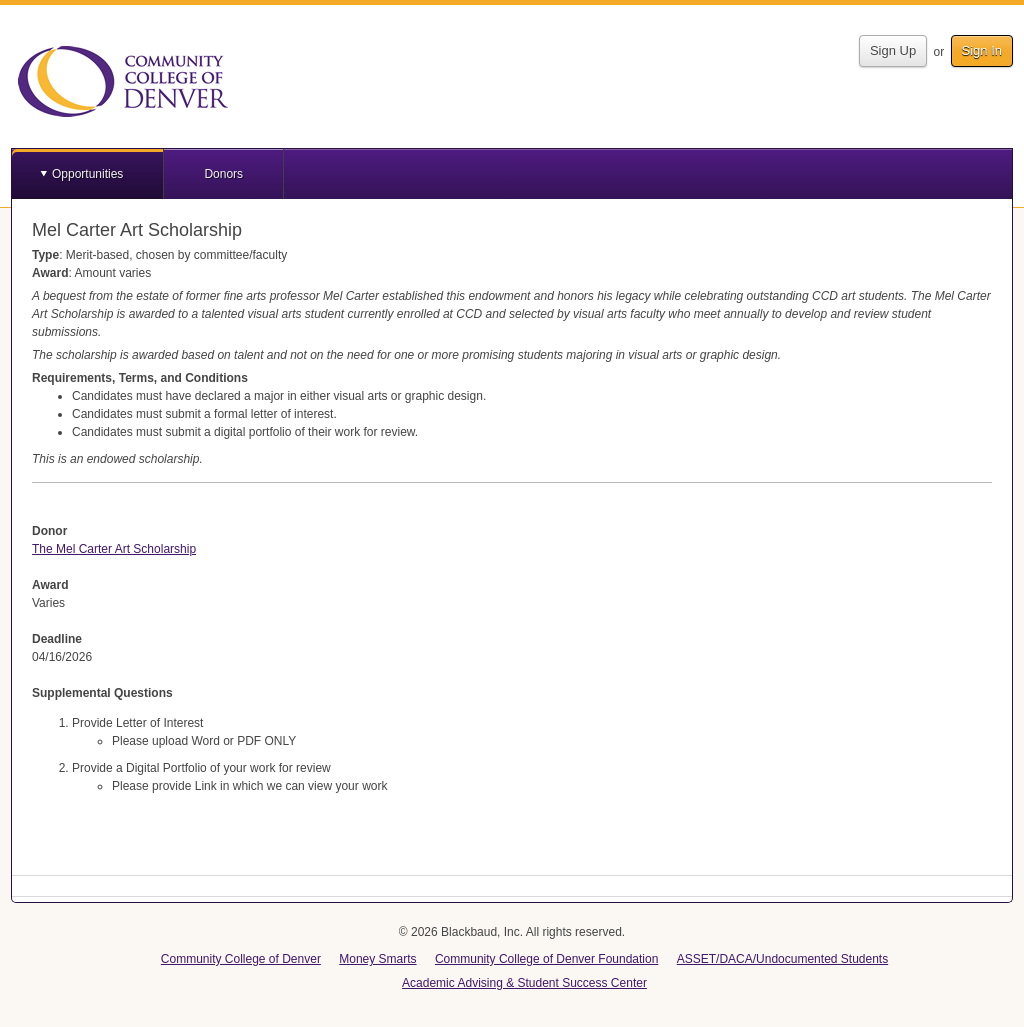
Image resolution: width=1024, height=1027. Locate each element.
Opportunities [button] (87, 174)
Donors (223, 174)
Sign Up (893, 50)
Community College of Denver (241, 959)
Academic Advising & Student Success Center (524, 983)
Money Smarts (377, 959)
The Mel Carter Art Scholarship (114, 549)
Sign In (982, 50)
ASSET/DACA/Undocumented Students (782, 959)
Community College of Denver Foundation (546, 959)
